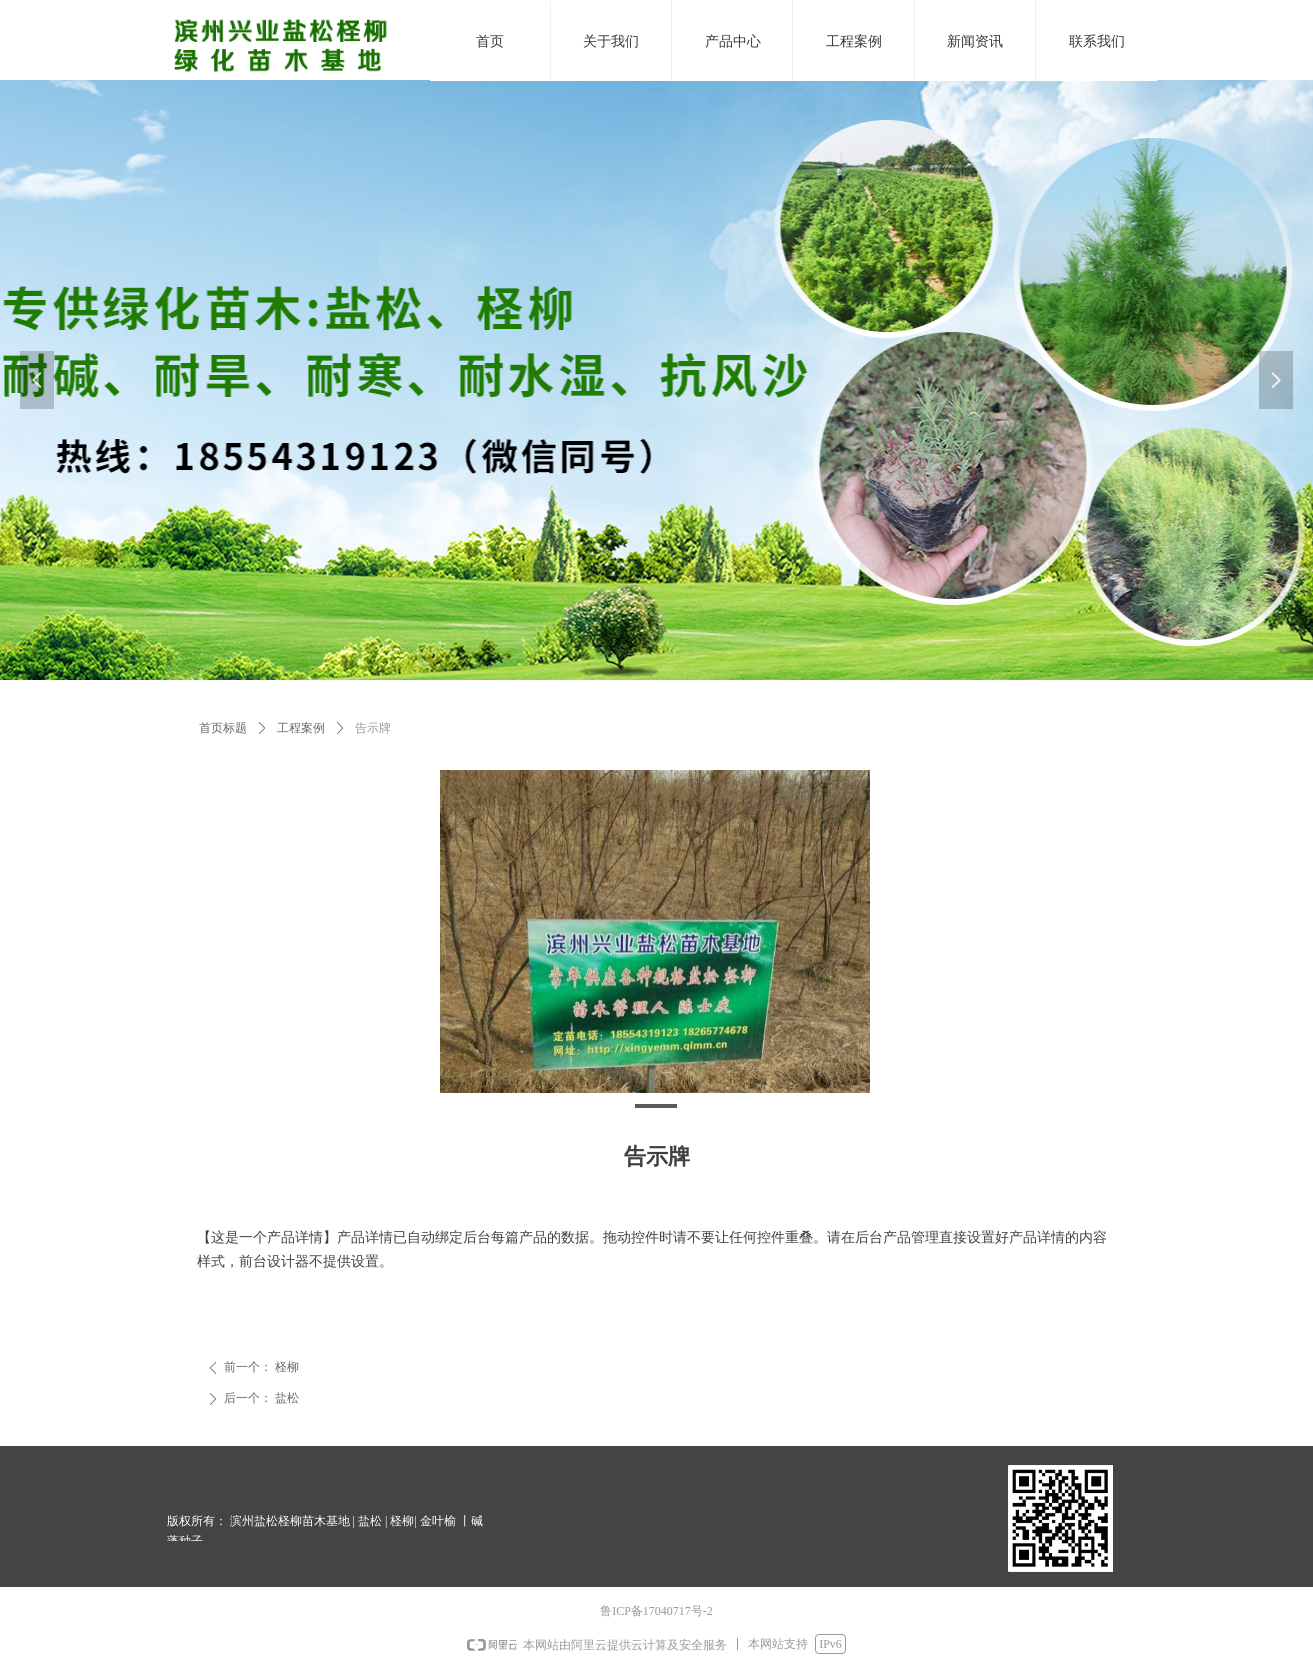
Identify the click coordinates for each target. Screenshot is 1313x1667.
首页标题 (223, 728)
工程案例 (301, 728)
